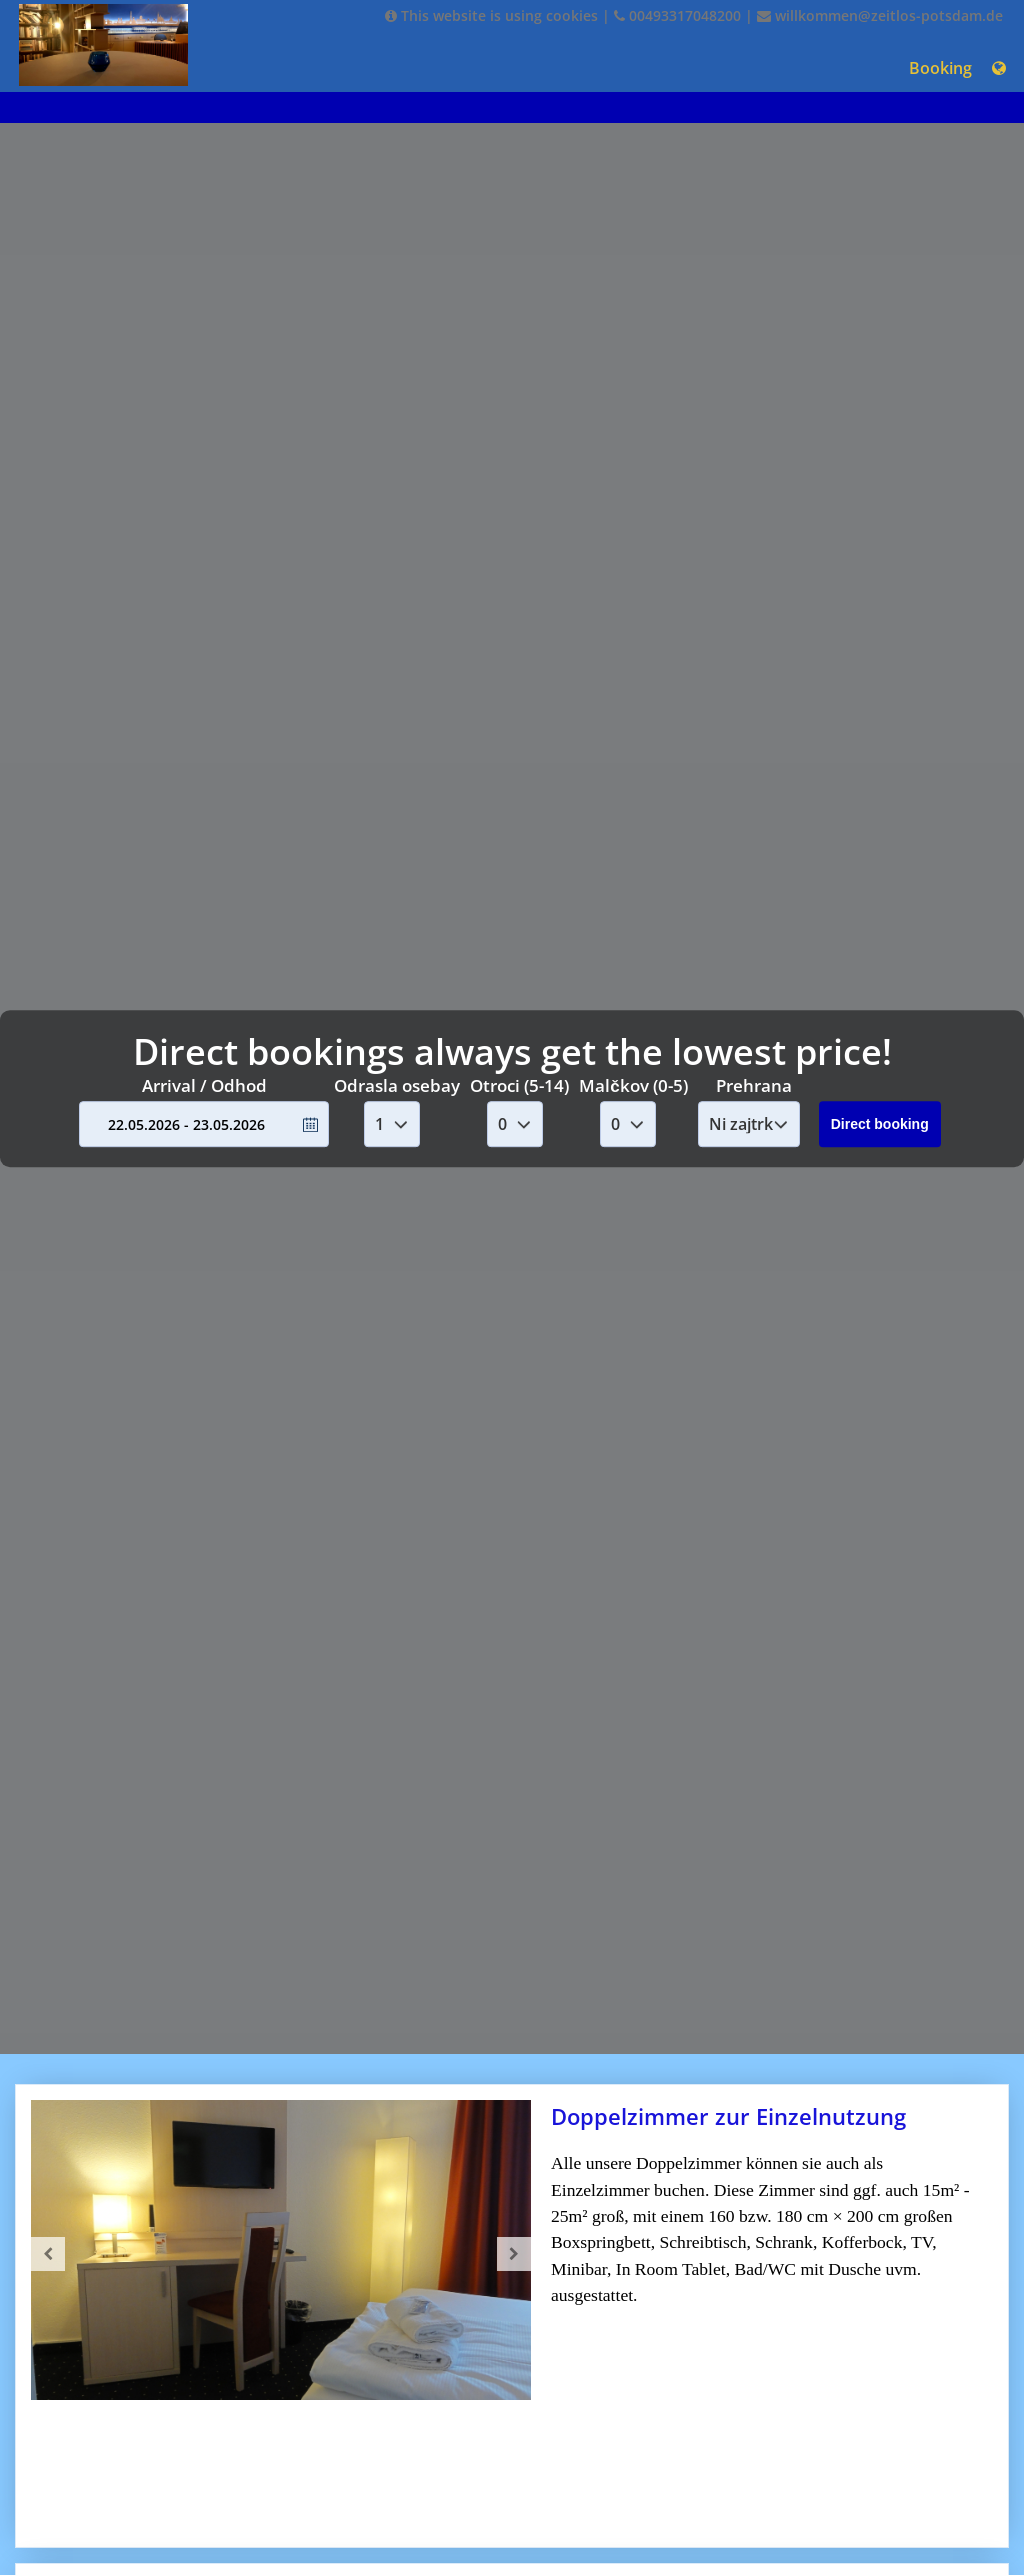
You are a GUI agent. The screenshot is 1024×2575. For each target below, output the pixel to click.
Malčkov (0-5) (633, 1085)
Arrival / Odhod (204, 1085)
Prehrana (754, 1085)
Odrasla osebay (397, 1085)
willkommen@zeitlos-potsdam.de (880, 15)
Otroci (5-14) (519, 1085)
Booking (940, 68)
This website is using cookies (491, 15)
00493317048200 (677, 15)
